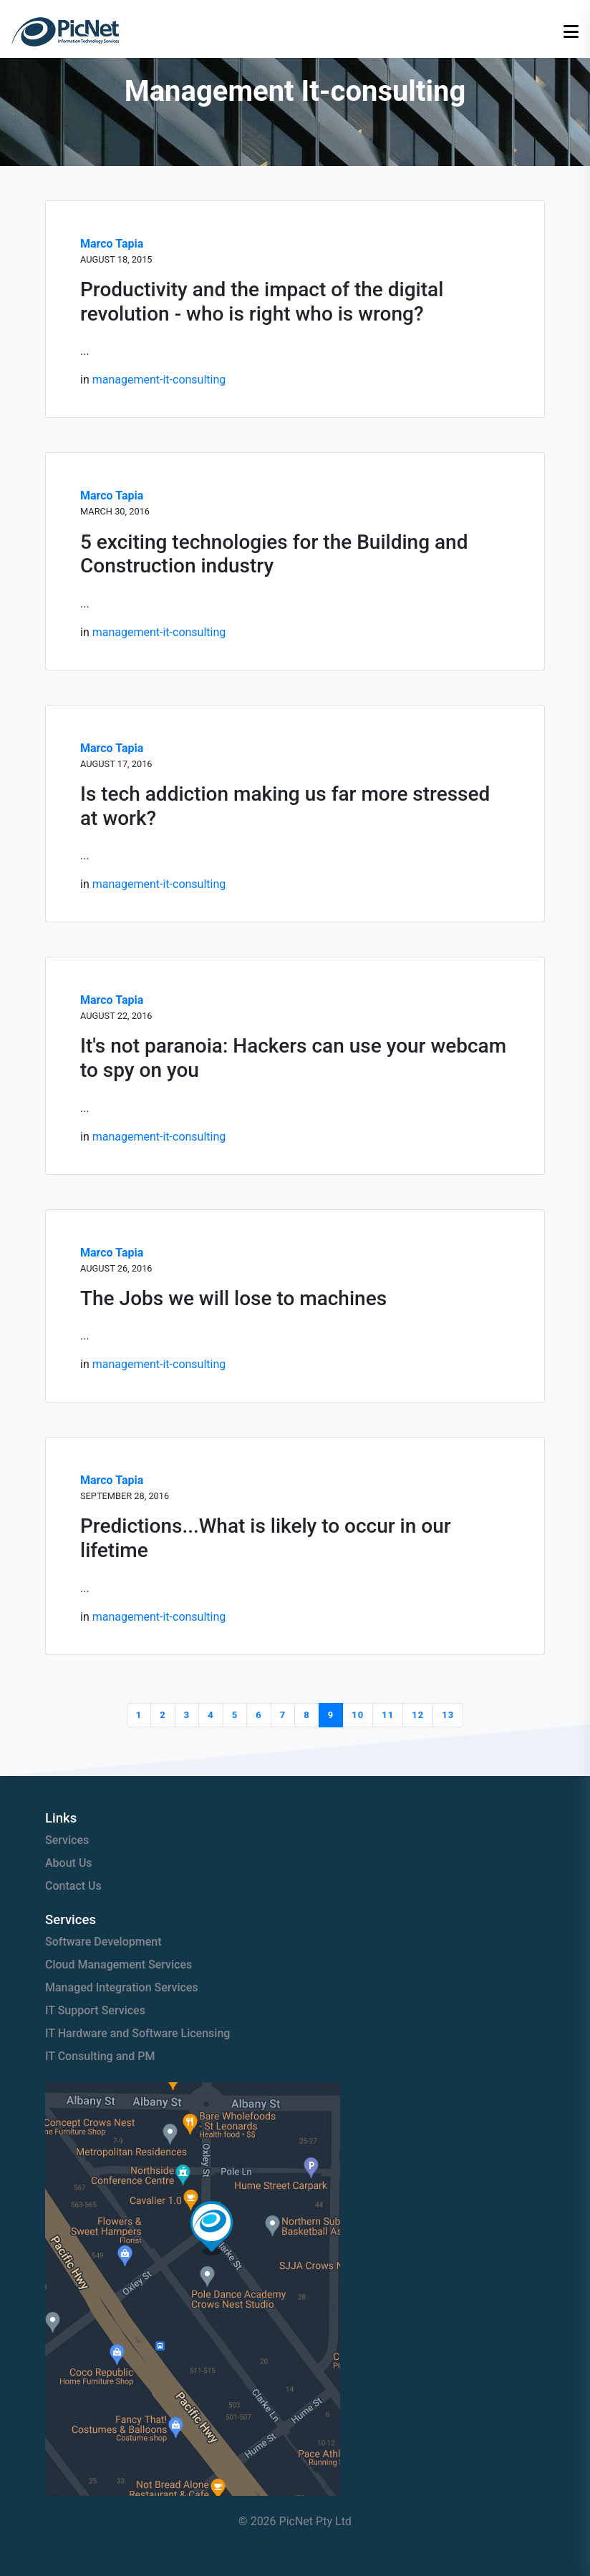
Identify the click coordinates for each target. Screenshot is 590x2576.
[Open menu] (571, 32)
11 (388, 1714)
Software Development (103, 1941)
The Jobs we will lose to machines (233, 1298)
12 (418, 1714)
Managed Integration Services (121, 1987)
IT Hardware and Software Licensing (137, 2033)
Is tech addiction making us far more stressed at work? (285, 806)
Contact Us (73, 1886)
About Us (68, 1863)
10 (358, 1714)
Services (67, 1840)
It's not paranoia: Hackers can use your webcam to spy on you (293, 1058)
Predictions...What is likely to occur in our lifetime (265, 1538)
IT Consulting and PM (100, 2056)
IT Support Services (95, 2010)
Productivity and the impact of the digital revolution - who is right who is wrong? (261, 302)
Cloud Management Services (118, 1964)
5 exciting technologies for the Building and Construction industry (274, 554)
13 (448, 1714)
